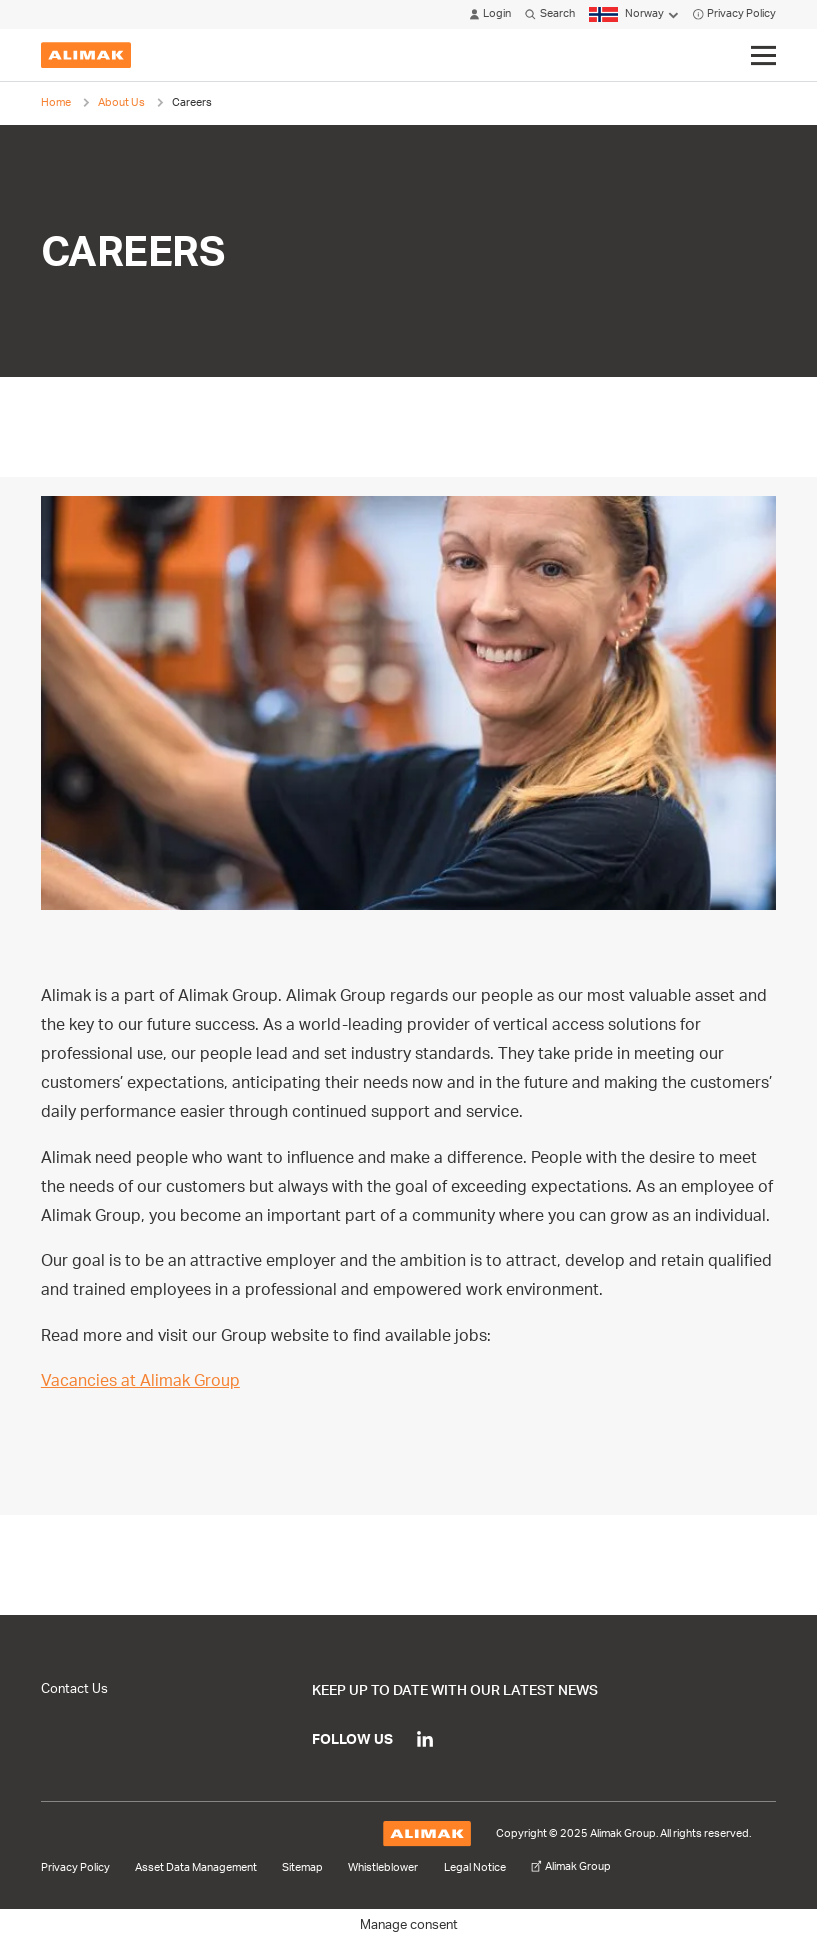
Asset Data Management (196, 1868)
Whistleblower (383, 1868)
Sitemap (302, 1868)
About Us (121, 102)
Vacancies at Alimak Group (140, 1381)
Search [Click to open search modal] (549, 14)
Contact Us (74, 1689)
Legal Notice (475, 1868)
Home (56, 102)
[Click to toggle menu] (763, 56)
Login (490, 14)
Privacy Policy (734, 14)
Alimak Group (571, 1867)
